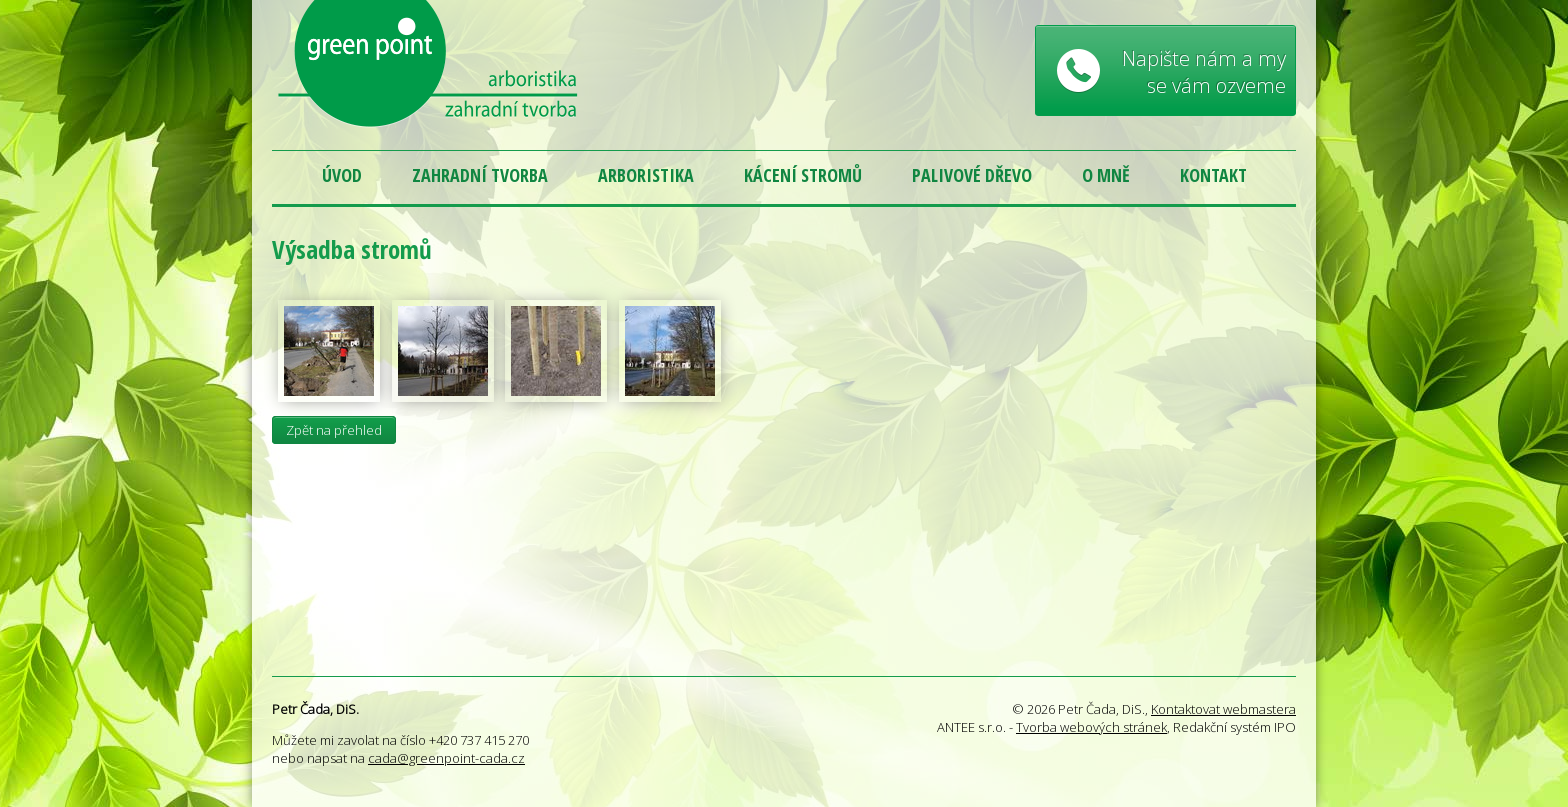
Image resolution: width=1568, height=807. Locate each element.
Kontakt (1213, 175)
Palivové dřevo (972, 175)
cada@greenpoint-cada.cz (446, 758)
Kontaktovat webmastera (1223, 709)
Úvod (342, 175)
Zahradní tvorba (480, 175)
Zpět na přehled (334, 430)
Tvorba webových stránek (1091, 727)
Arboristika (646, 175)
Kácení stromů (803, 175)
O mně (1106, 175)
